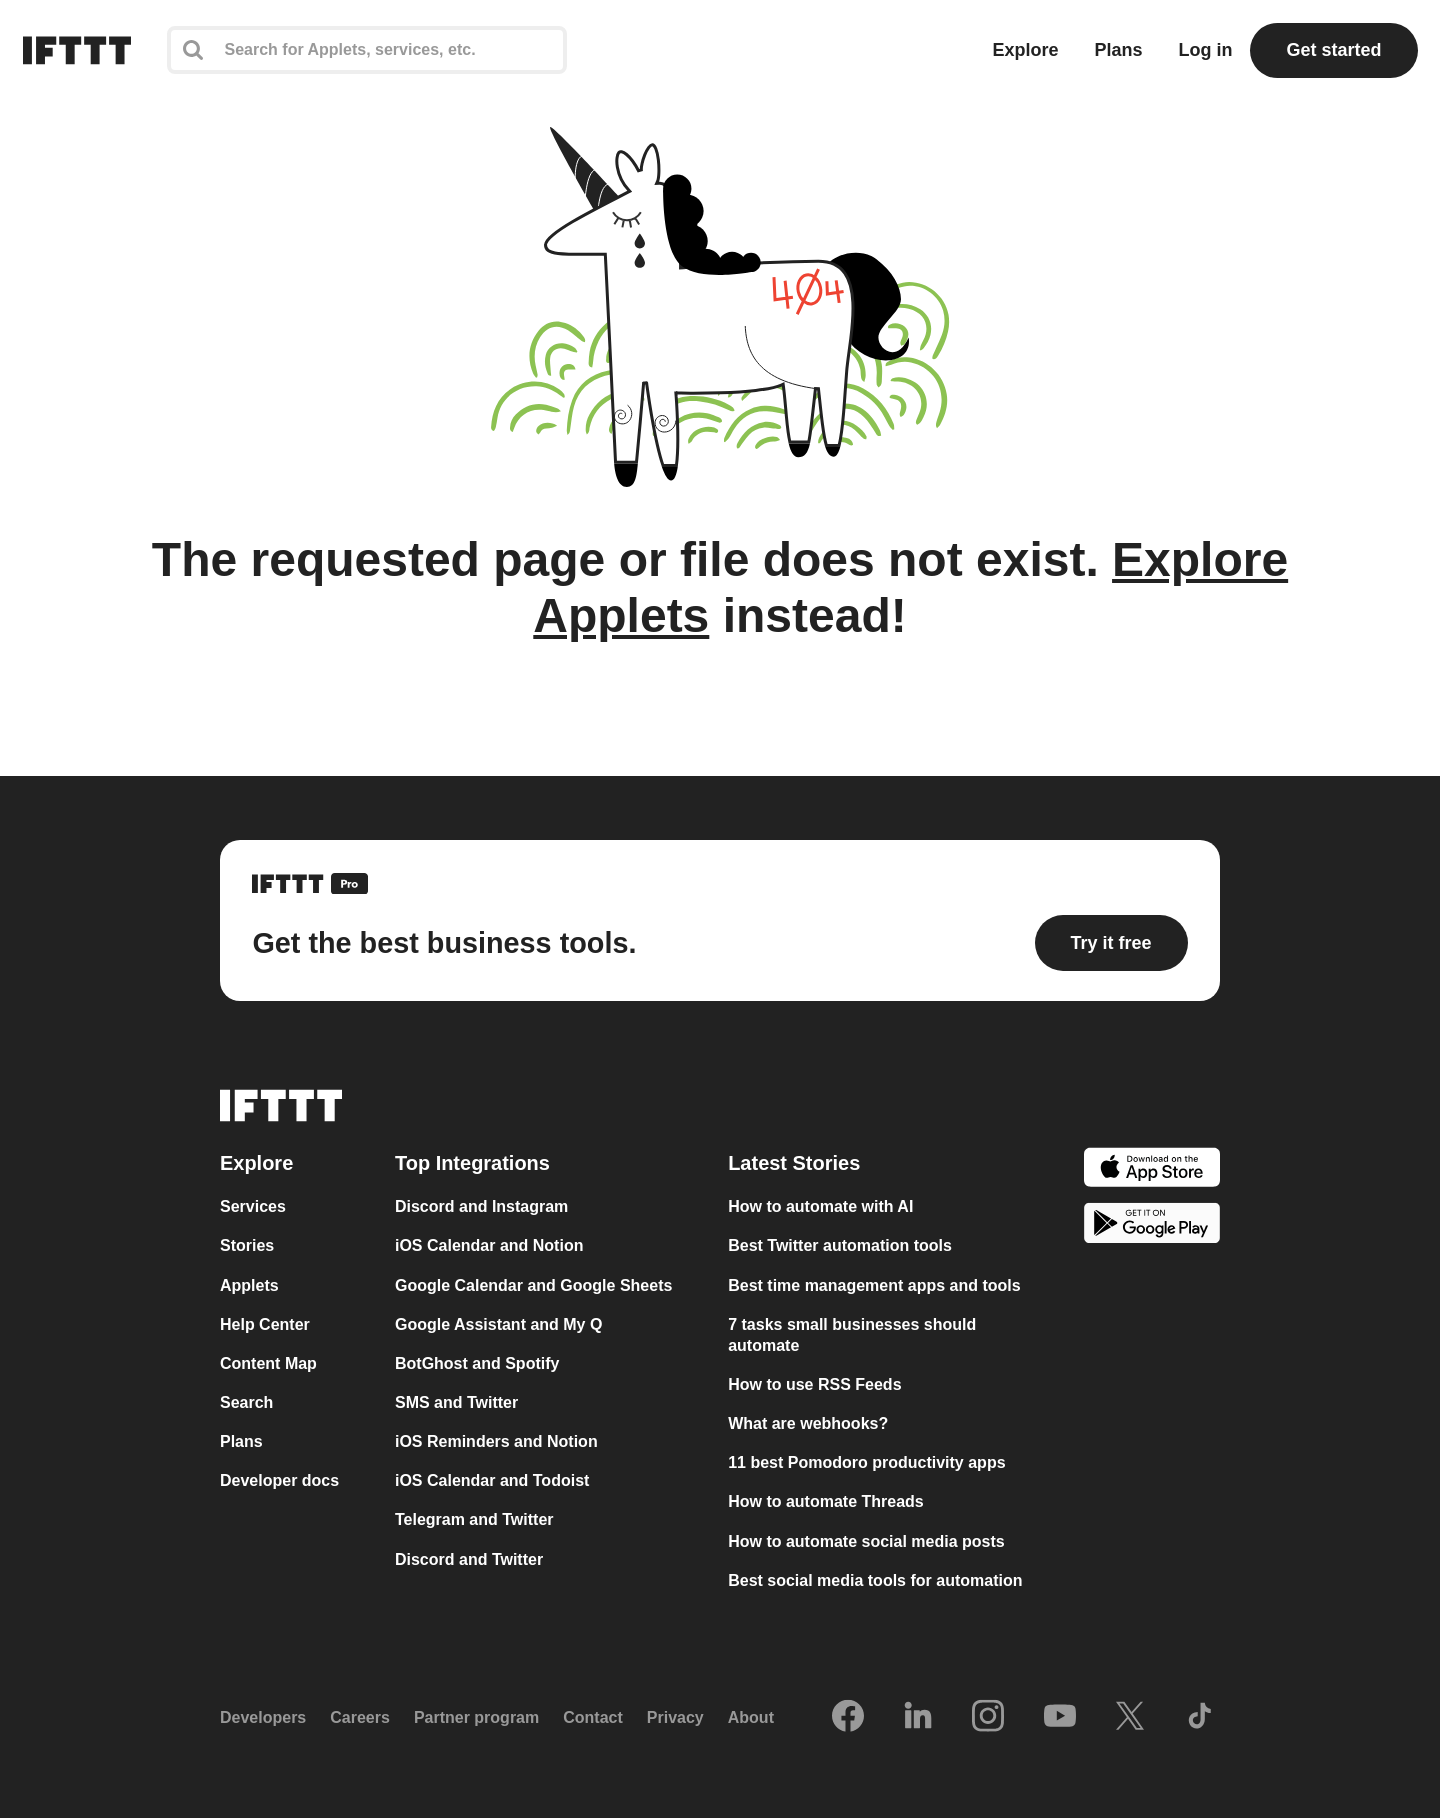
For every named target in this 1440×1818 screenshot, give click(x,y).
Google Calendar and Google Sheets (533, 1285)
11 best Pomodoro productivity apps (866, 1462)
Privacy (675, 1717)
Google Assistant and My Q (498, 1324)
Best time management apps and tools (874, 1285)
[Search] (367, 50)
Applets (249, 1285)
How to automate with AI (820, 1206)
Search (246, 1402)
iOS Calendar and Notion (489, 1245)
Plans (1118, 50)
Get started (1333, 50)
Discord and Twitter (469, 1559)
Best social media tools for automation (875, 1580)
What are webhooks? (808, 1423)
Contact (593, 1717)
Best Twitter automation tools (840, 1245)
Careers (360, 1717)
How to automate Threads (826, 1501)
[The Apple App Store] (1152, 1169)
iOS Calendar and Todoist (492, 1480)
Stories (247, 1245)
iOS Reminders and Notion (496, 1441)
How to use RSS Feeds (814, 1384)
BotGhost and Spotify (477, 1363)
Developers (263, 1717)
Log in (1205, 50)
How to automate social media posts (866, 1541)
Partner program (476, 1717)
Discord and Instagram (481, 1206)
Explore (1025, 50)
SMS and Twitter (456, 1402)
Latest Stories (794, 1163)
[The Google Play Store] (1152, 1225)
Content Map (268, 1363)
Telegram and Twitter (474, 1519)
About (751, 1717)
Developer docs (279, 1480)
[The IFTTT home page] (77, 50)
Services (253, 1206)
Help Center (265, 1324)
